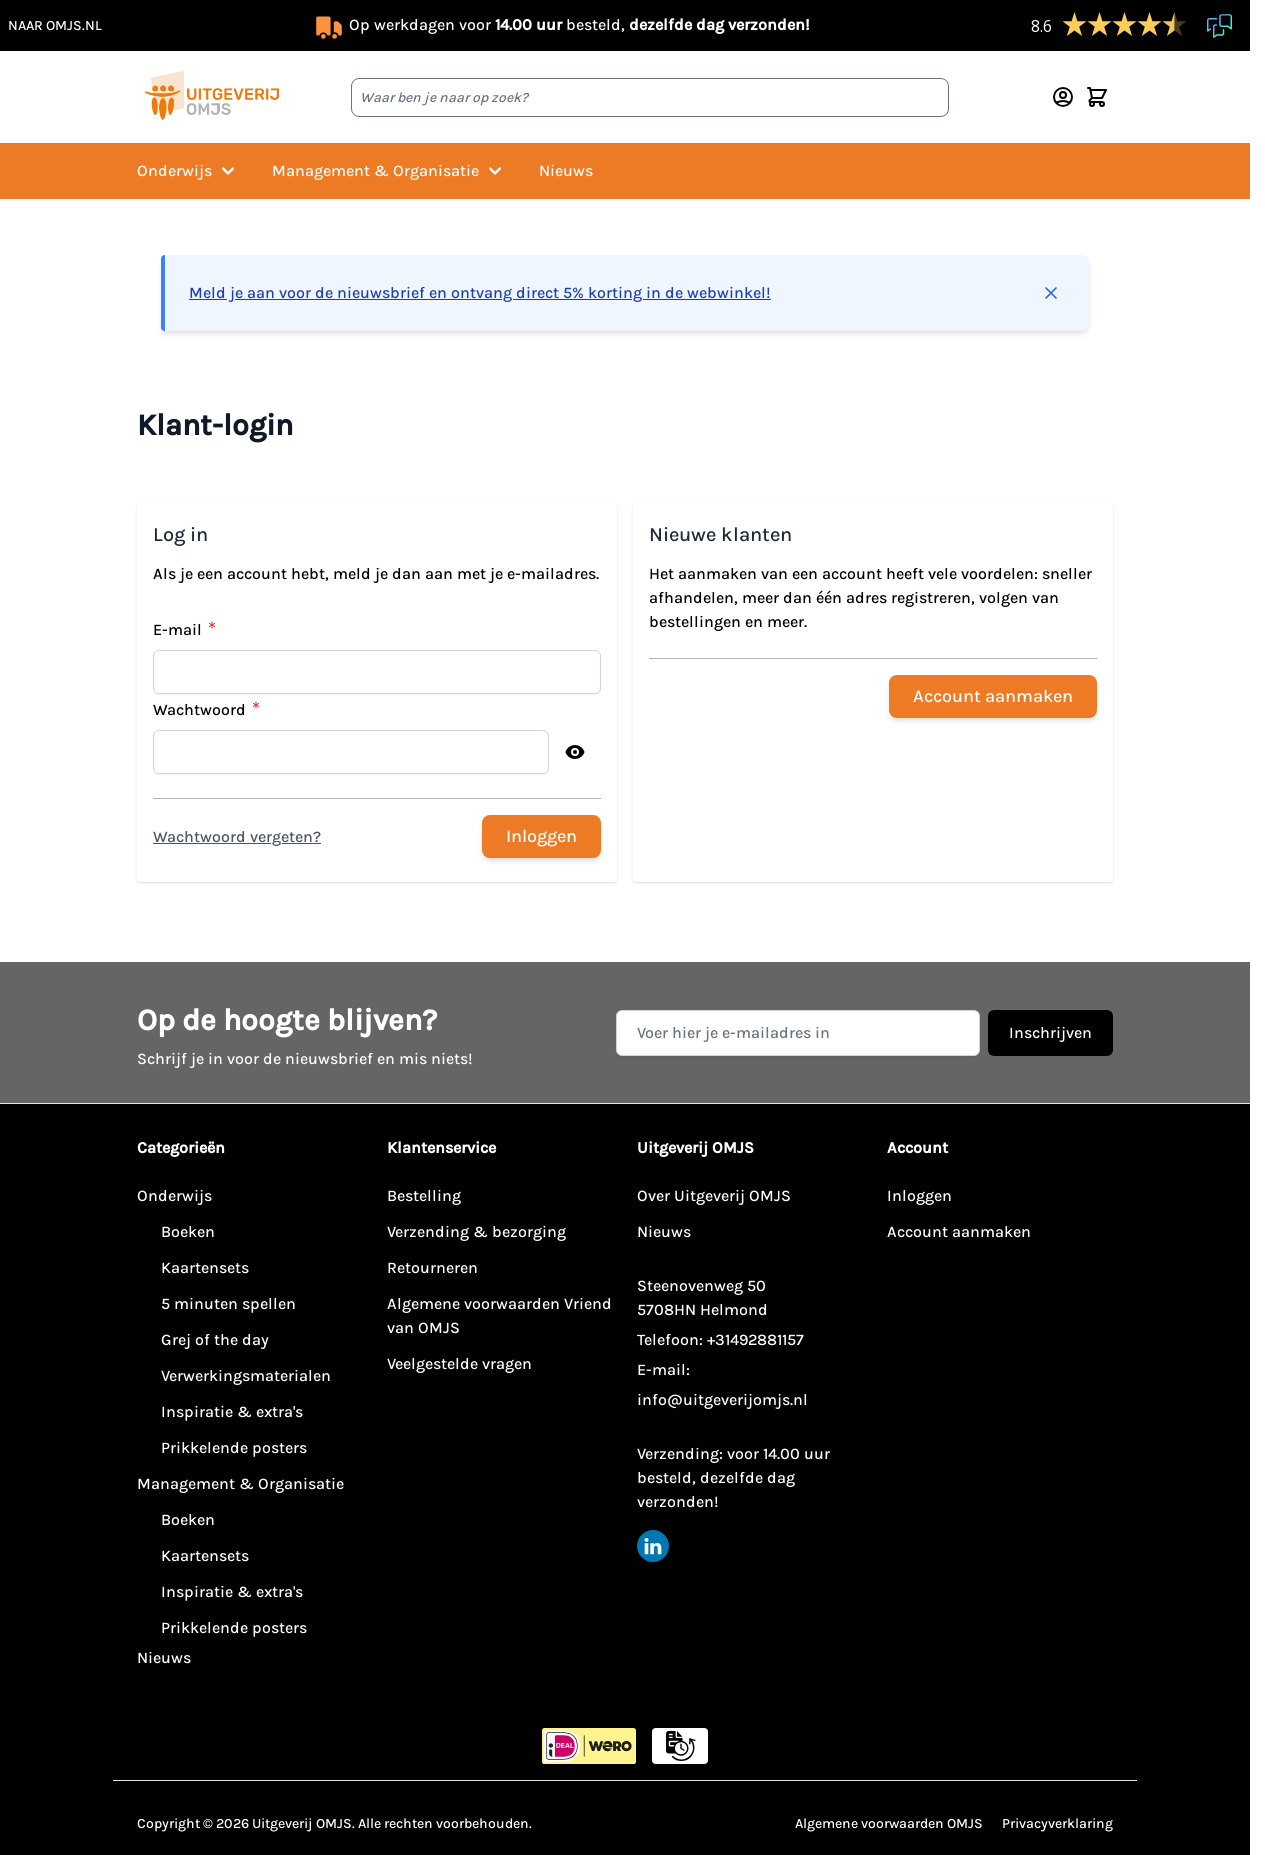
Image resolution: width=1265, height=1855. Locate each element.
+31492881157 (755, 1339)
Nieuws (566, 170)
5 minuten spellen (228, 1303)
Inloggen (919, 1195)
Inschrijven (1050, 1032)
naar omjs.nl (55, 25)
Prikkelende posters (234, 1447)
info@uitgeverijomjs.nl (722, 1399)
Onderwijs (188, 171)
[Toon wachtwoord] (575, 752)
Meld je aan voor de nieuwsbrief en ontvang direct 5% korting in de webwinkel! (480, 292)
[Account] (1063, 97)
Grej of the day (215, 1339)
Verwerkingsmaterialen (246, 1375)
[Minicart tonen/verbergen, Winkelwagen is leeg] (1097, 97)
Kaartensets (205, 1267)
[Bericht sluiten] (1051, 293)
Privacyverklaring (1057, 1823)
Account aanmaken (959, 1231)
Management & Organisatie (389, 171)
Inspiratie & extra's (232, 1411)
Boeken (188, 1231)
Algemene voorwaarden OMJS (889, 1823)
